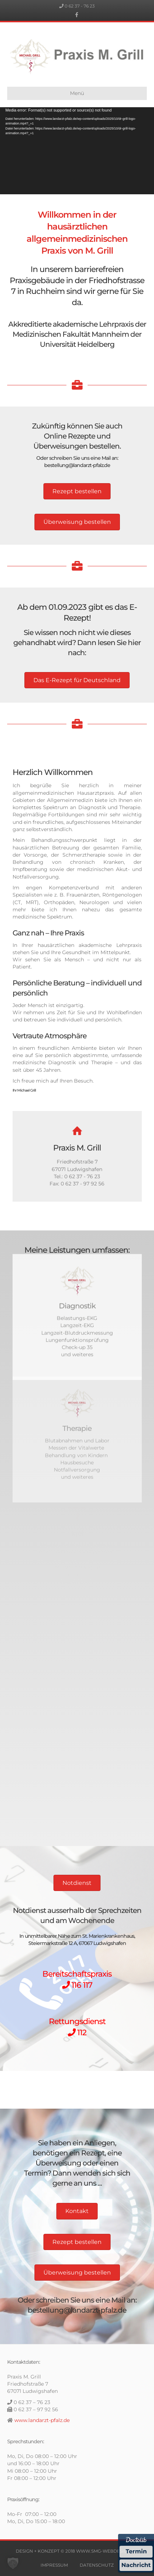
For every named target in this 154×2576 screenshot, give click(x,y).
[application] (77, 150)
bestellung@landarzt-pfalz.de (77, 465)
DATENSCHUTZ (97, 2565)
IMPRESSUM (54, 2565)
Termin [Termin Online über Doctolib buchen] (136, 2551)
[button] (13, 2563)
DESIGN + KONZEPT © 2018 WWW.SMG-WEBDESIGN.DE (77, 2551)
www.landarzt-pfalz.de (42, 2420)
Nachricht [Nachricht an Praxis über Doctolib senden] (136, 2565)
